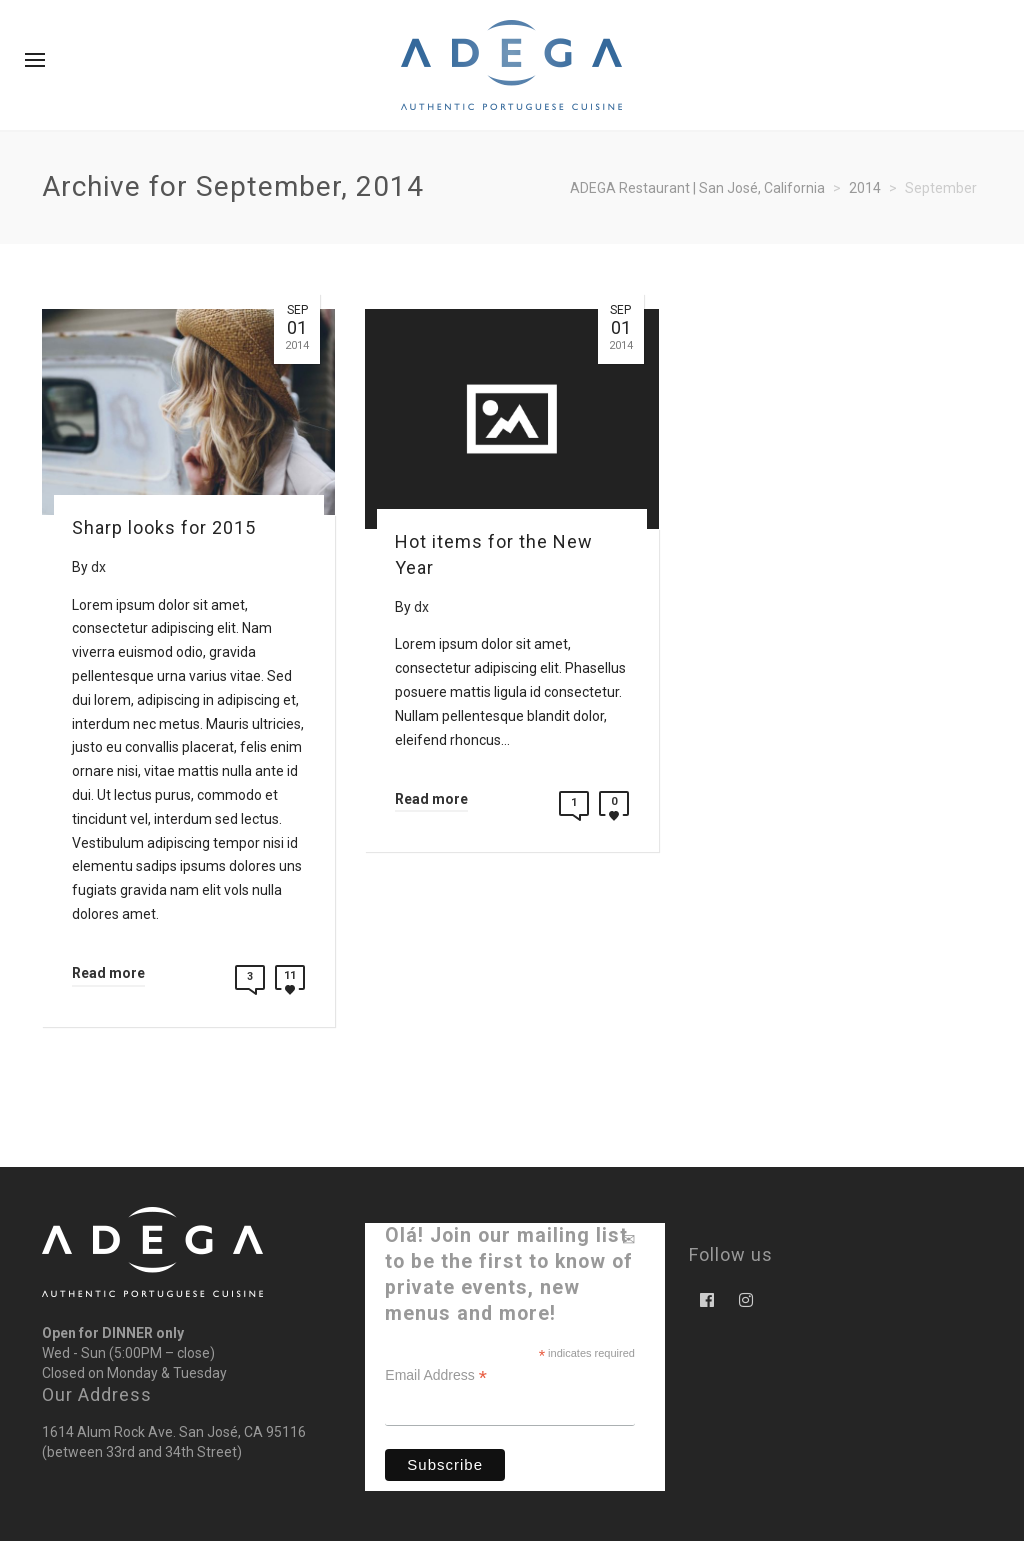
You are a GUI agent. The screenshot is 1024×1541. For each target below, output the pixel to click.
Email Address (436, 1375)
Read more (108, 973)
